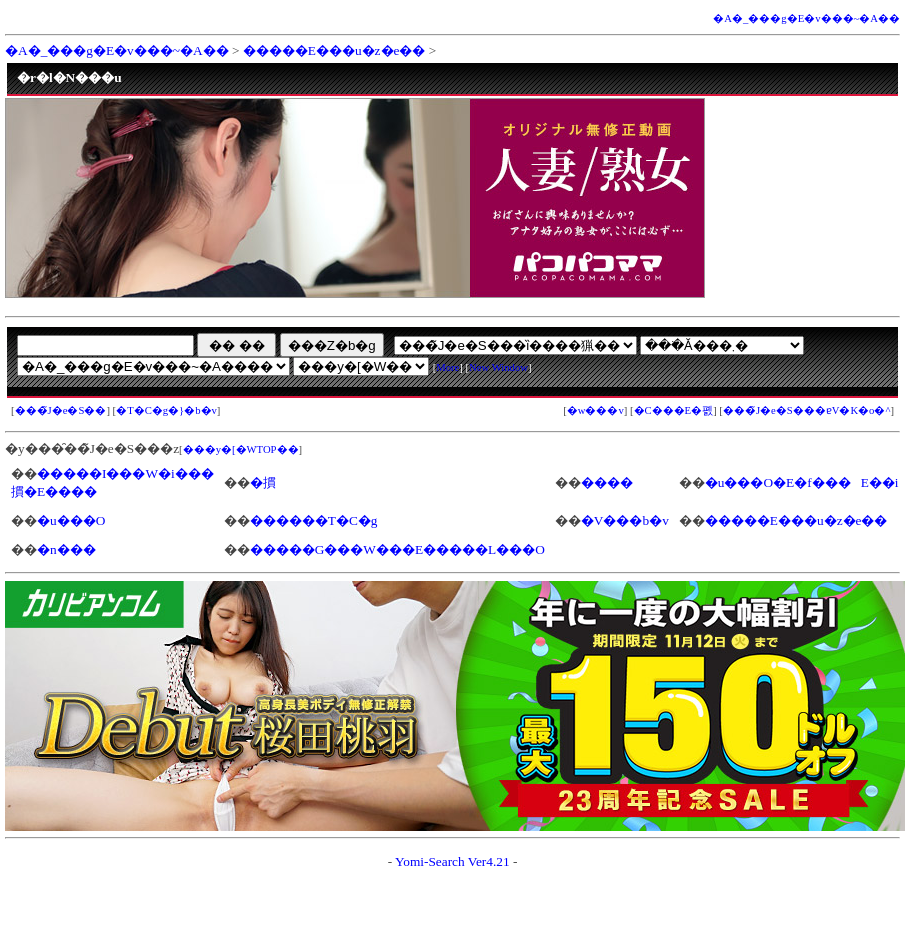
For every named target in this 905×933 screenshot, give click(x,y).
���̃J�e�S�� (61, 410)
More (447, 367)
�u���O (71, 520)
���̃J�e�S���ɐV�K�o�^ (807, 410)
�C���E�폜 (674, 410)
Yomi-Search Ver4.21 (452, 861)
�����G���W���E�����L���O (397, 549)
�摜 (263, 482)
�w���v (595, 410)
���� (607, 482)
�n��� (66, 549)
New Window (498, 367)
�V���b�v (625, 520)
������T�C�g (314, 520)
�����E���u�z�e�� (334, 50)
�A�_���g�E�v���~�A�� (806, 18)
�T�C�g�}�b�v (166, 410)
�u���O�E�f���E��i (802, 482)
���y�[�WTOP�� (241, 449)
